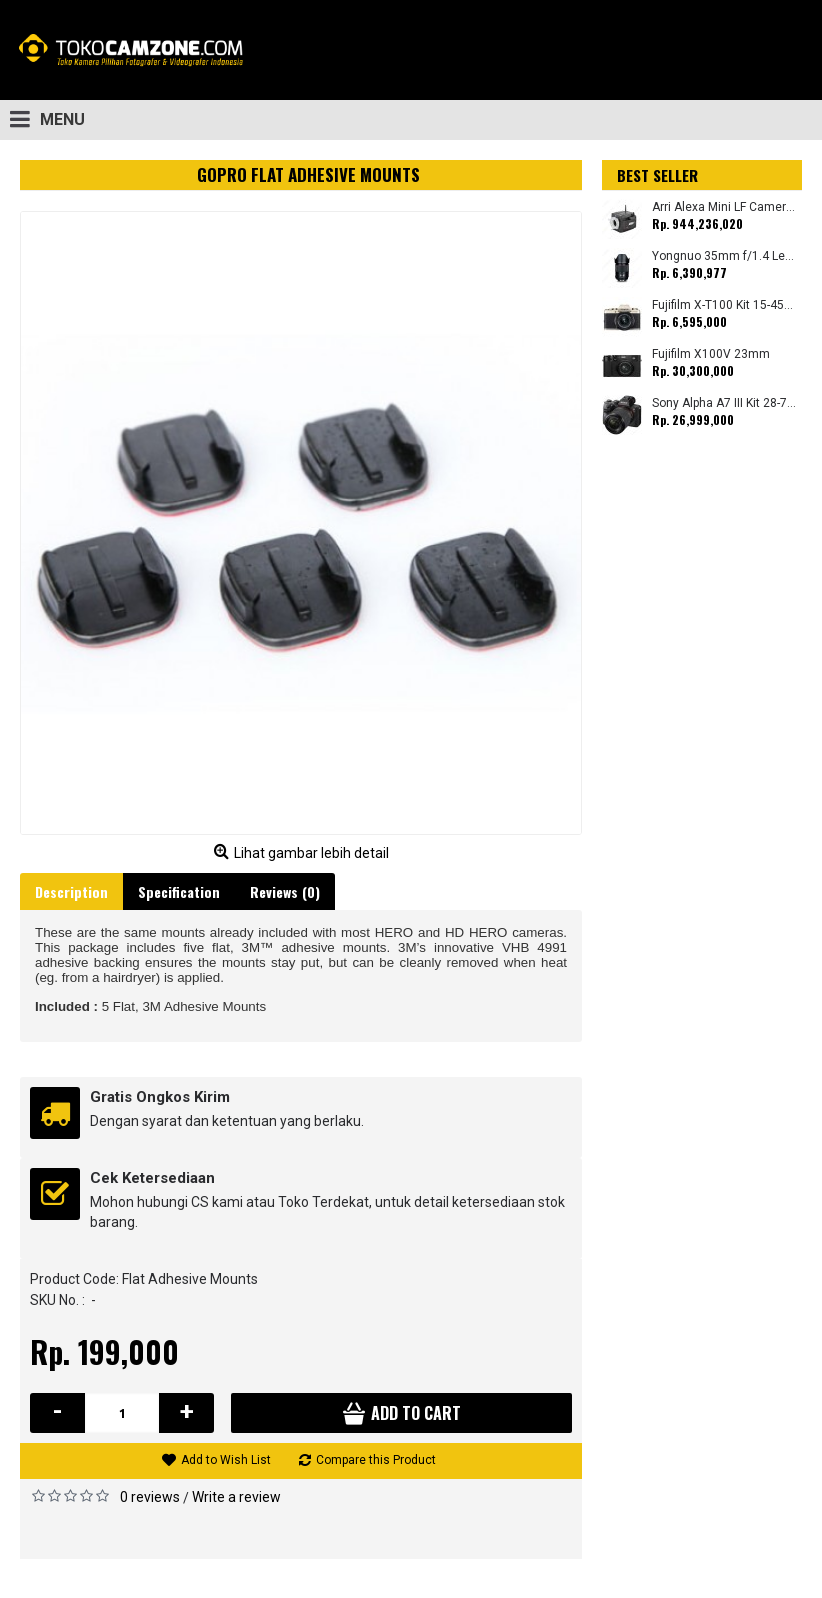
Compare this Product (376, 1460)
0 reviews (150, 1497)
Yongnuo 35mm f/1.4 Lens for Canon (724, 256)
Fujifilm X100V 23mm (711, 354)
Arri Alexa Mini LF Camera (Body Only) (724, 207)
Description (71, 891)
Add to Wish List (226, 1460)
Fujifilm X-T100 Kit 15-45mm (724, 305)
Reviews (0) (285, 891)
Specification (179, 891)
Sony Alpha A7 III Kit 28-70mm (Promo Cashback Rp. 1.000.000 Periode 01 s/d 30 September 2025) (724, 403)
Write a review (236, 1497)
